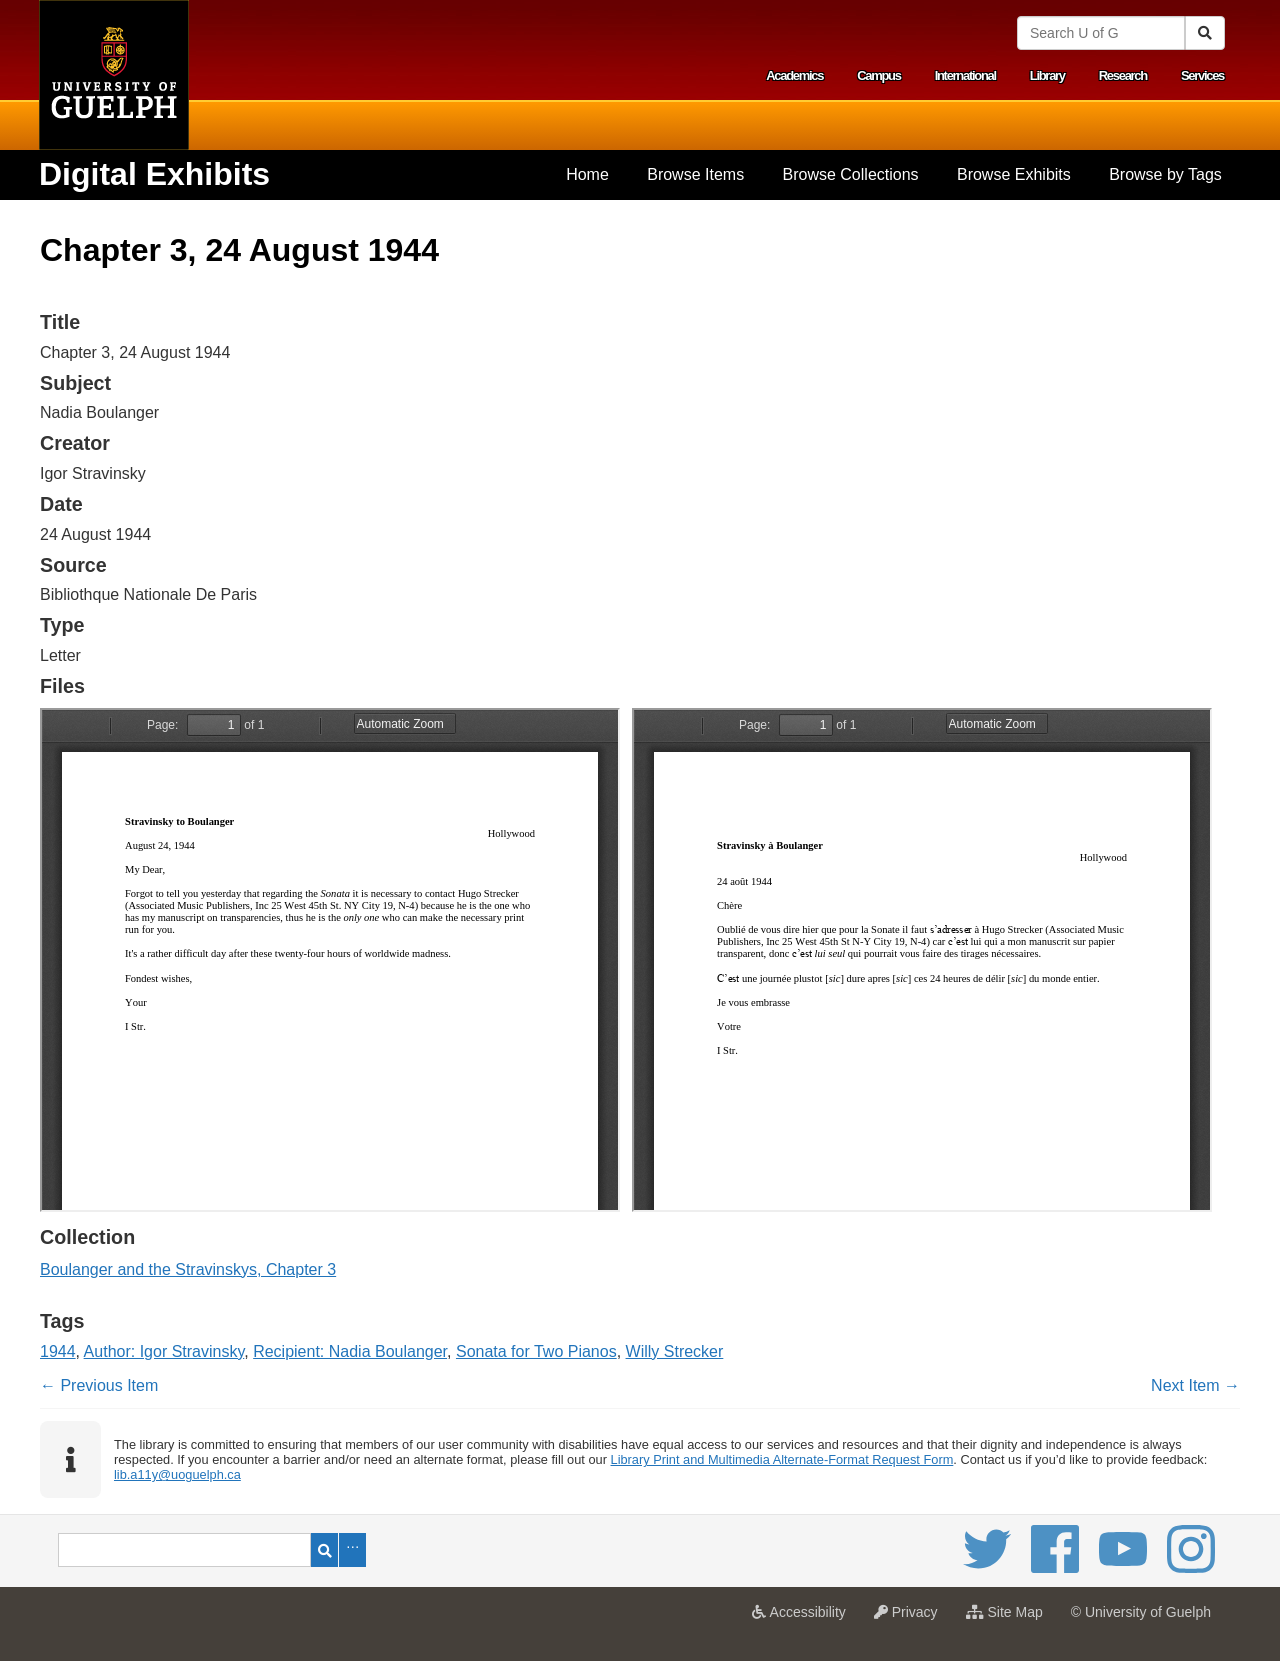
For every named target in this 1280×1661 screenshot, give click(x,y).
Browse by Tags (1165, 174)
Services (1202, 75)
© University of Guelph (1141, 1612)
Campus (879, 75)
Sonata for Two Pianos (536, 1351)
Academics (794, 75)
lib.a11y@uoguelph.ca (177, 1474)
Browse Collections (851, 174)
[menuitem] (587, 175)
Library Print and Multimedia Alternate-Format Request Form (782, 1459)
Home (587, 174)
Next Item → (1195, 1385)
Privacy (911, 1618)
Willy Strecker (675, 1351)
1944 (58, 1351)
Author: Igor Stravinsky (164, 1351)
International (965, 75)
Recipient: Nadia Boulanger (350, 1351)
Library (1047, 75)
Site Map (1009, 1618)
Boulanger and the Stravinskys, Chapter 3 (188, 1269)
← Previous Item (99, 1385)
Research (1123, 75)
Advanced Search (352, 1550)
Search (324, 1550)
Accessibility (803, 1618)
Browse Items (695, 174)
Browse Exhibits (1014, 174)
